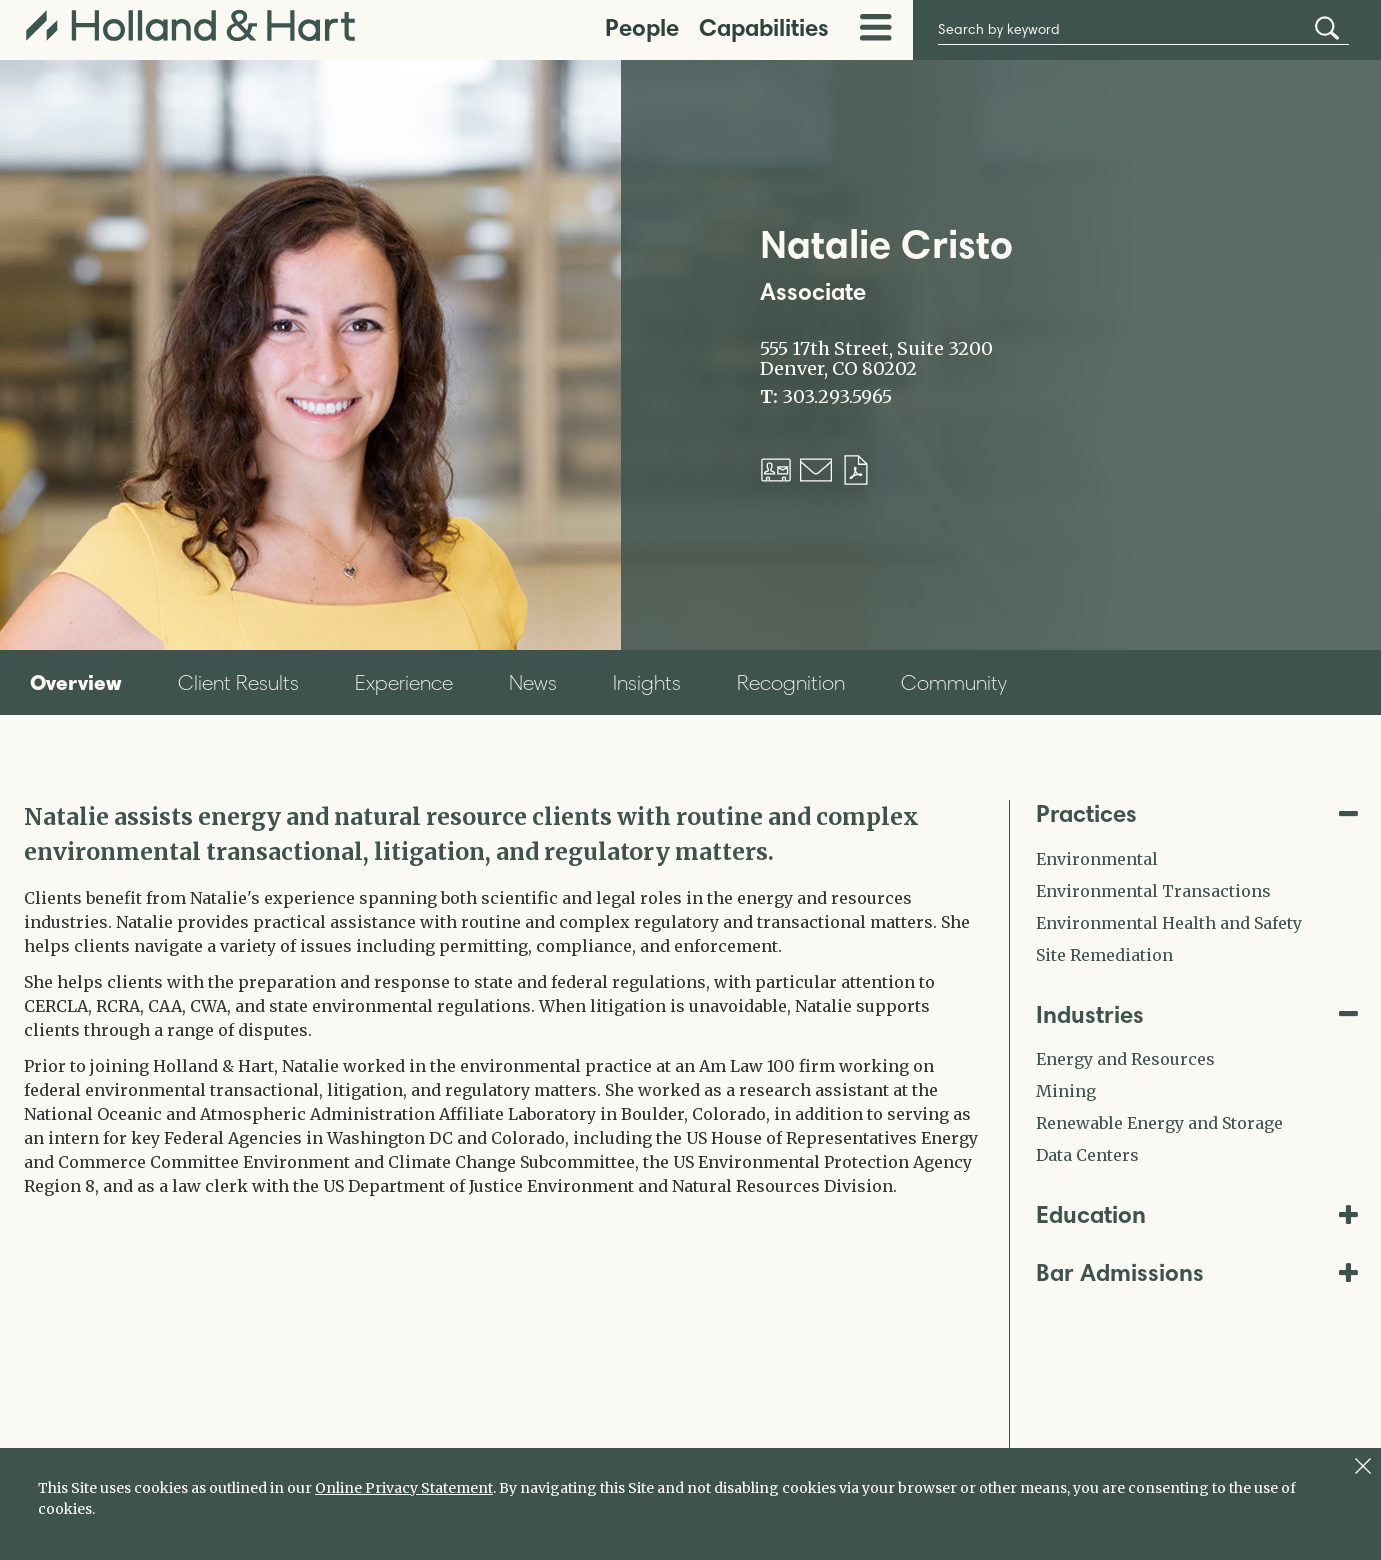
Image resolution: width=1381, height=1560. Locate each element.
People (642, 27)
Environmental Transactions (1153, 891)
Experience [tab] (404, 682)
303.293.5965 (837, 397)
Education (1197, 1214)
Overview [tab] (76, 682)
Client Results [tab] (238, 682)
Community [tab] (954, 682)
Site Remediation (1104, 955)
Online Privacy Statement (404, 1488)
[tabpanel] (502, 999)
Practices (1197, 813)
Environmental (1097, 859)
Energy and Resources (1125, 1059)
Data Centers (1087, 1155)
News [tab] (533, 682)
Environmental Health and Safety (1169, 923)
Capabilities (764, 27)
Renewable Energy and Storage (1159, 1123)
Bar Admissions (1197, 1272)
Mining (1066, 1091)
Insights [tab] (647, 682)
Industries (1197, 1014)
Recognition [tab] (791, 682)
